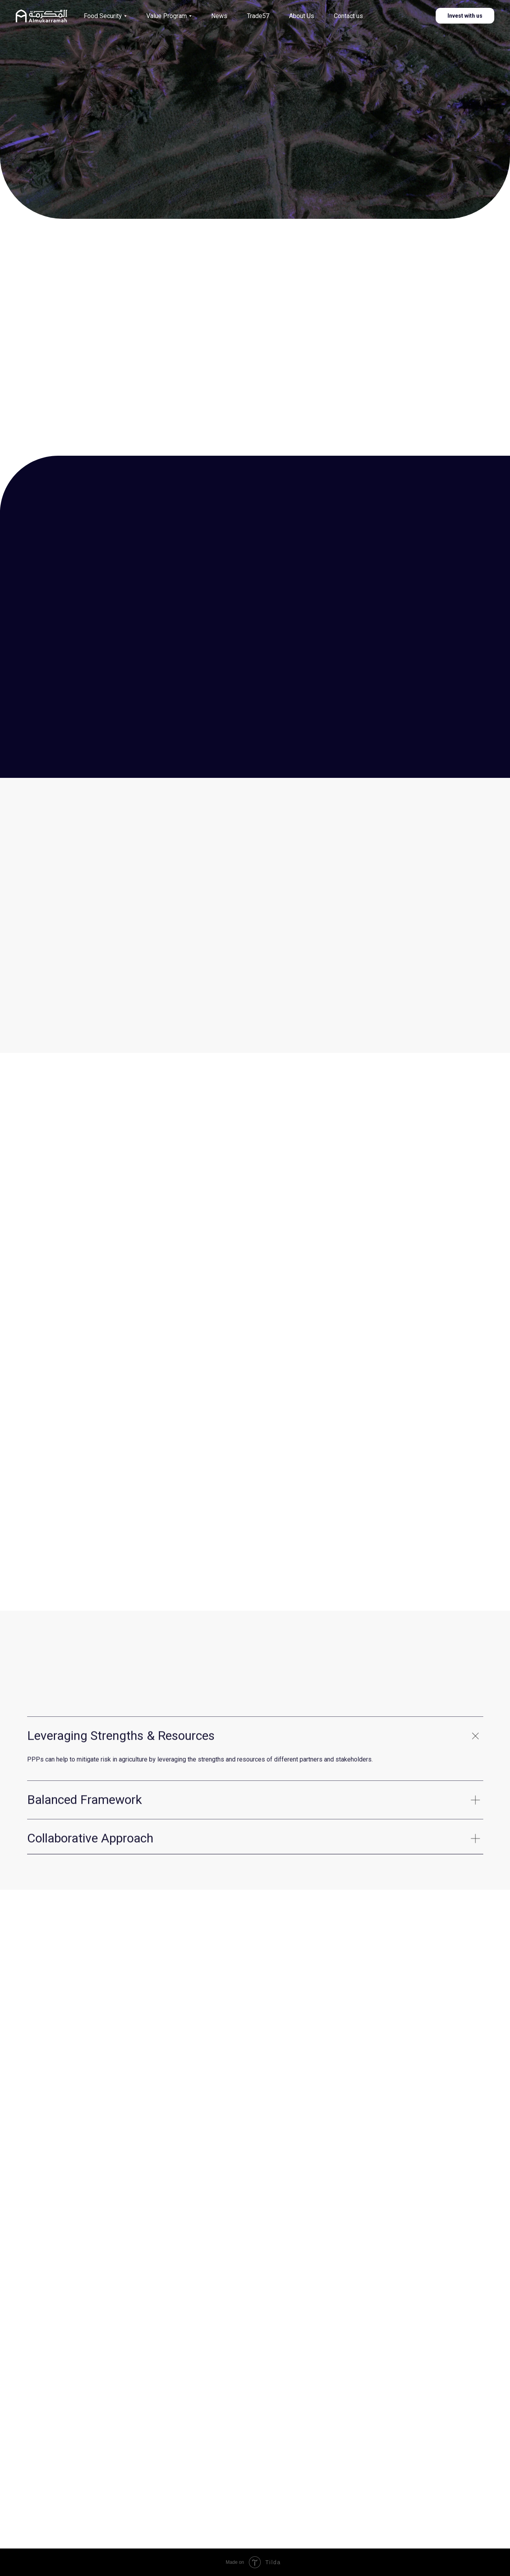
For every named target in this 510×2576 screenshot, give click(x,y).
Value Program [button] (166, 16)
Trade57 (258, 16)
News (219, 16)
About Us (301, 16)
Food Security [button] (103, 16)
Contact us (348, 16)
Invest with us (464, 16)
